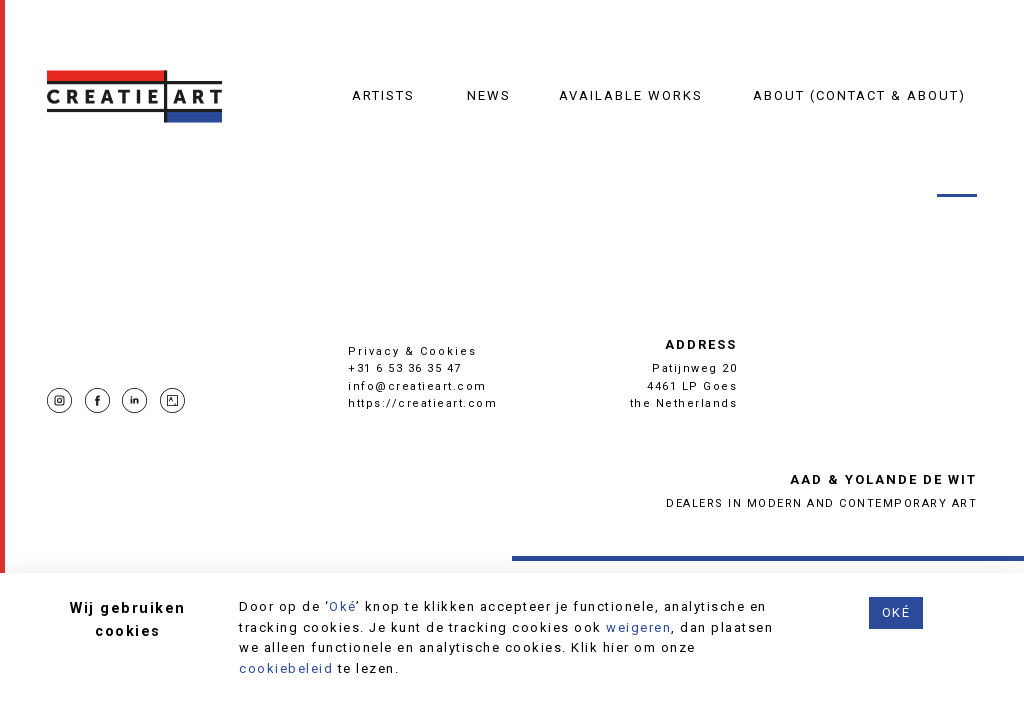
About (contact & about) (859, 95)
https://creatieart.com (422, 403)
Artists (383, 95)
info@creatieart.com (417, 386)
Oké (342, 606)
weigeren (638, 627)
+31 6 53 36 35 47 (405, 368)
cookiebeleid (286, 668)
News (489, 95)
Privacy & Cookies (412, 351)
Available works (631, 95)
